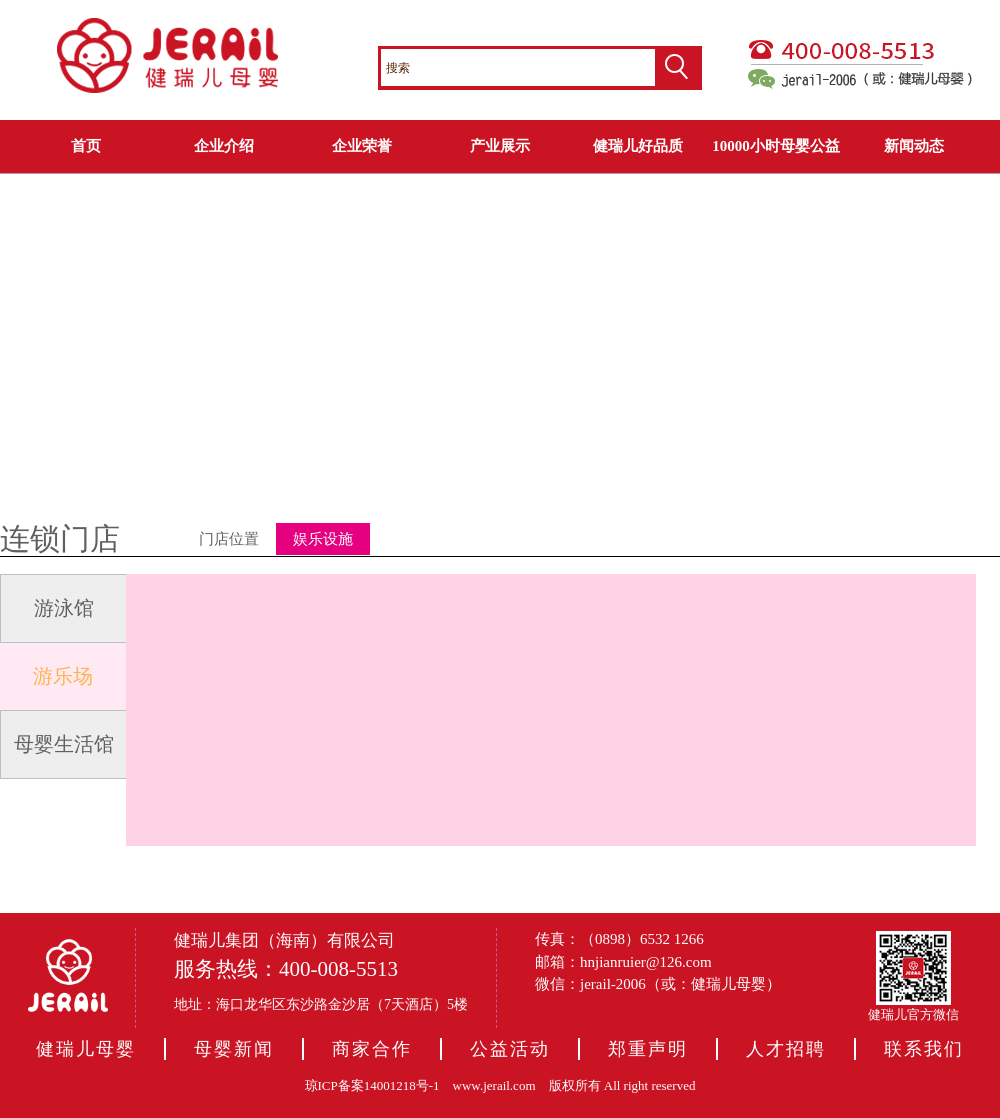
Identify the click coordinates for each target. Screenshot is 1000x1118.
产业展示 (500, 146)
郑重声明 (648, 1049)
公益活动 (510, 1049)
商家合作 (372, 1049)
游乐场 (63, 676)
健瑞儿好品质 (638, 146)
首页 (86, 146)
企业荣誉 (362, 146)
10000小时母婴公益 (776, 146)
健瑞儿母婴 (86, 1049)
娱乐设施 (323, 539)
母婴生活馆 (64, 744)
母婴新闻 (234, 1049)
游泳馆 (64, 608)
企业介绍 (224, 146)
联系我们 (924, 1049)
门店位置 (229, 539)
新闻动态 (914, 146)
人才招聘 (786, 1049)
